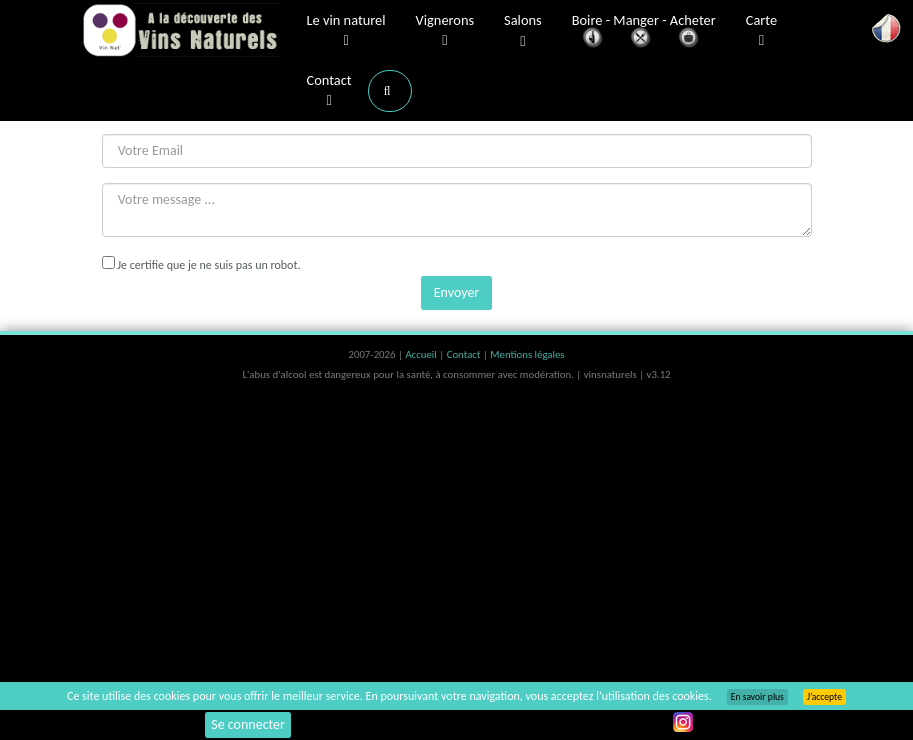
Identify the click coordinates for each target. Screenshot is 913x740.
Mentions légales (527, 354)
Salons (523, 31)
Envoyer (456, 292)
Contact (329, 91)
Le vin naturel (346, 31)
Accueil (422, 354)
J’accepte (824, 697)
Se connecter (248, 724)
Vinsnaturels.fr (182, 32)
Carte (761, 31)
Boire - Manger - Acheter (644, 32)
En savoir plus (757, 697)
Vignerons (445, 31)
